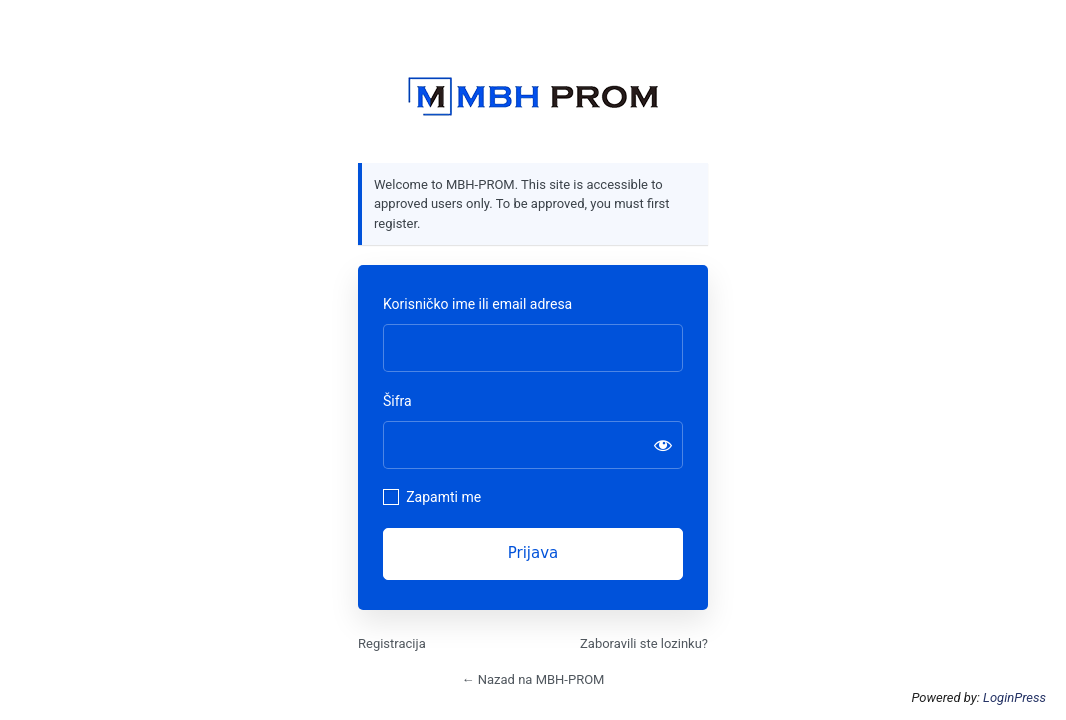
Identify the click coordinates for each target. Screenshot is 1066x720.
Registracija (392, 643)
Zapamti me (443, 497)
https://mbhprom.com (533, 97)
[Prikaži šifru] (663, 445)
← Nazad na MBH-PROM (533, 679)
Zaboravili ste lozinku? (644, 643)
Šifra (397, 401)
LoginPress (1014, 697)
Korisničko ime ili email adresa (477, 304)
